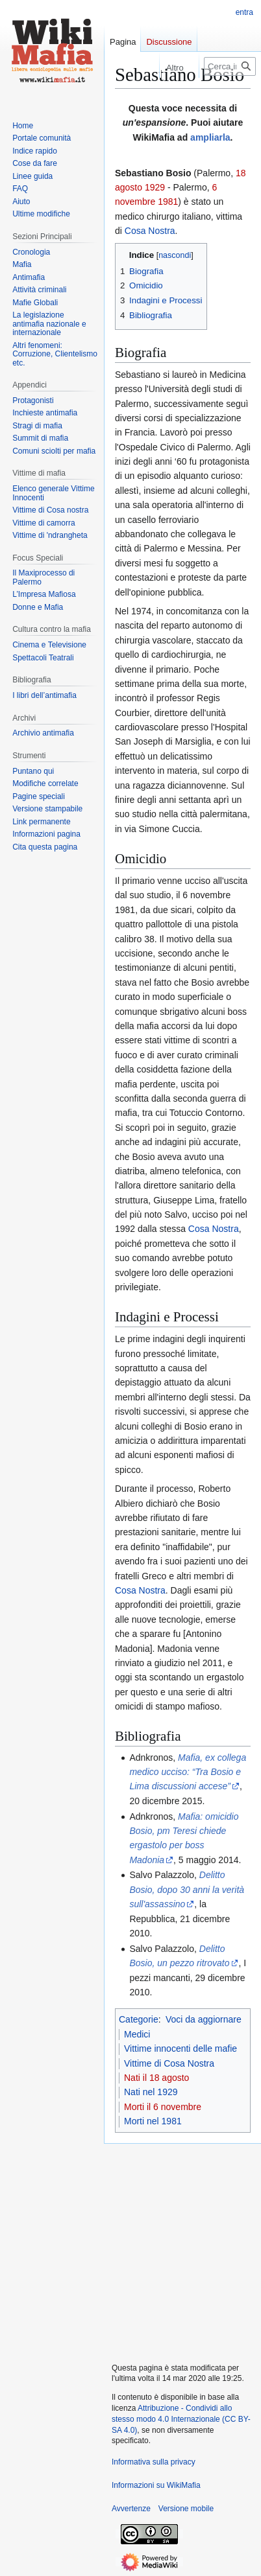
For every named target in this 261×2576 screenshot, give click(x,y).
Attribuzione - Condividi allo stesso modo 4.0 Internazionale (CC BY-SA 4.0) (181, 2419)
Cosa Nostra (150, 231)
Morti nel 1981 (153, 2121)
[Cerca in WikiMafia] (230, 66)
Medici (137, 2034)
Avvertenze (131, 2508)
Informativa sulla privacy (153, 2461)
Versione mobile (186, 2508)
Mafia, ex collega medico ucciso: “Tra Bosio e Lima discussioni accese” (187, 1772)
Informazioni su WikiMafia (156, 2485)
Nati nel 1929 (151, 2092)
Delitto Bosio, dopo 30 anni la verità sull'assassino (186, 1889)
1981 (168, 201)
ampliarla (210, 137)
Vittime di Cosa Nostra (169, 2063)
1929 (155, 187)
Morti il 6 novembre (162, 2107)
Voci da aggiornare (204, 2019)
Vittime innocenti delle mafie (180, 2048)
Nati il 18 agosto (156, 2077)
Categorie (138, 2019)
